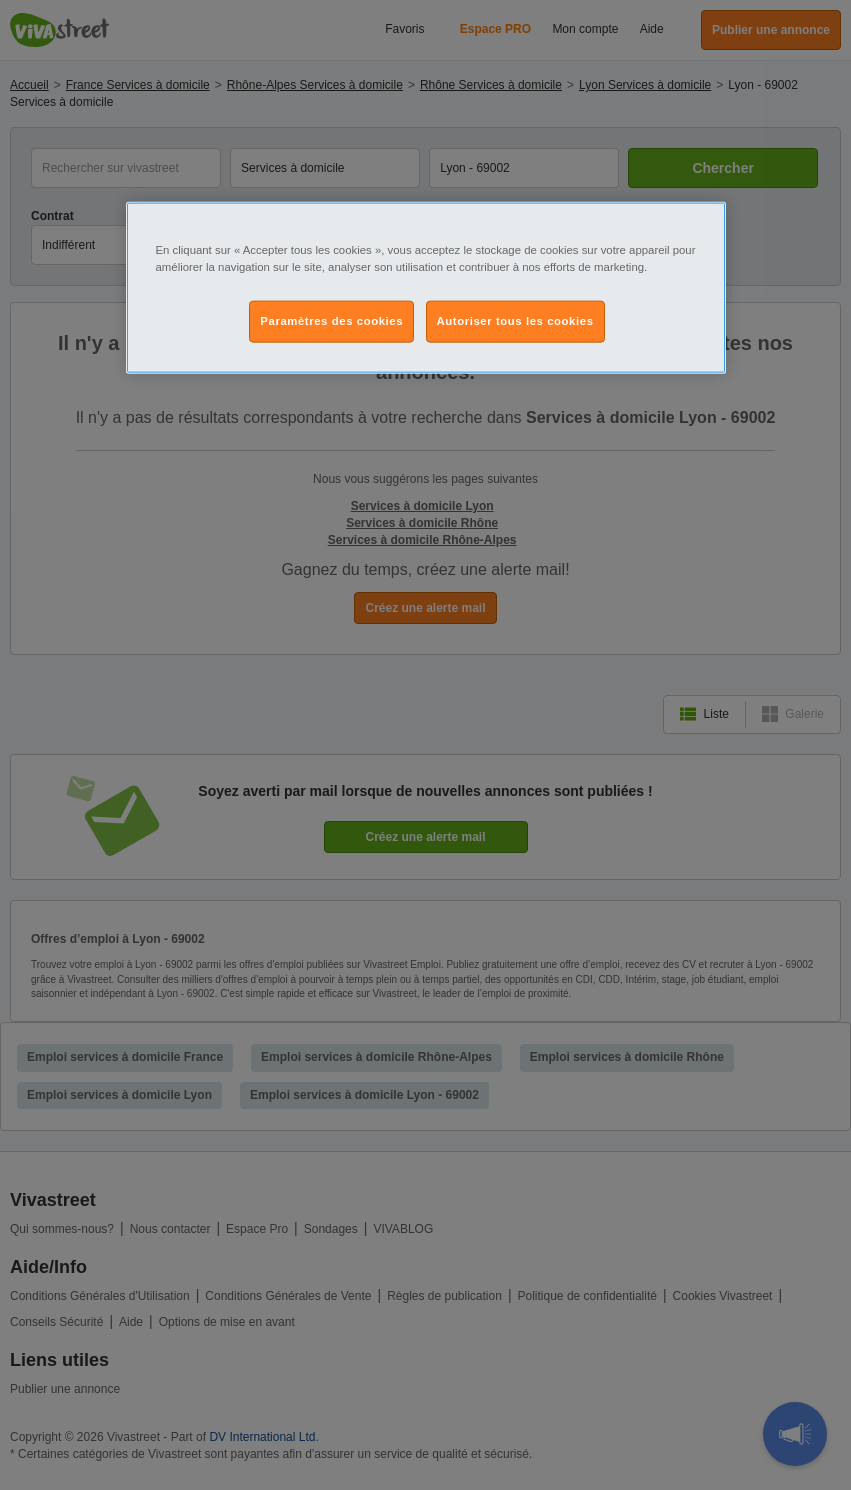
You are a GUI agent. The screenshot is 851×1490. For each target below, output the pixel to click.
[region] (426, 287)
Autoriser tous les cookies (515, 320)
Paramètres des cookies (331, 320)
